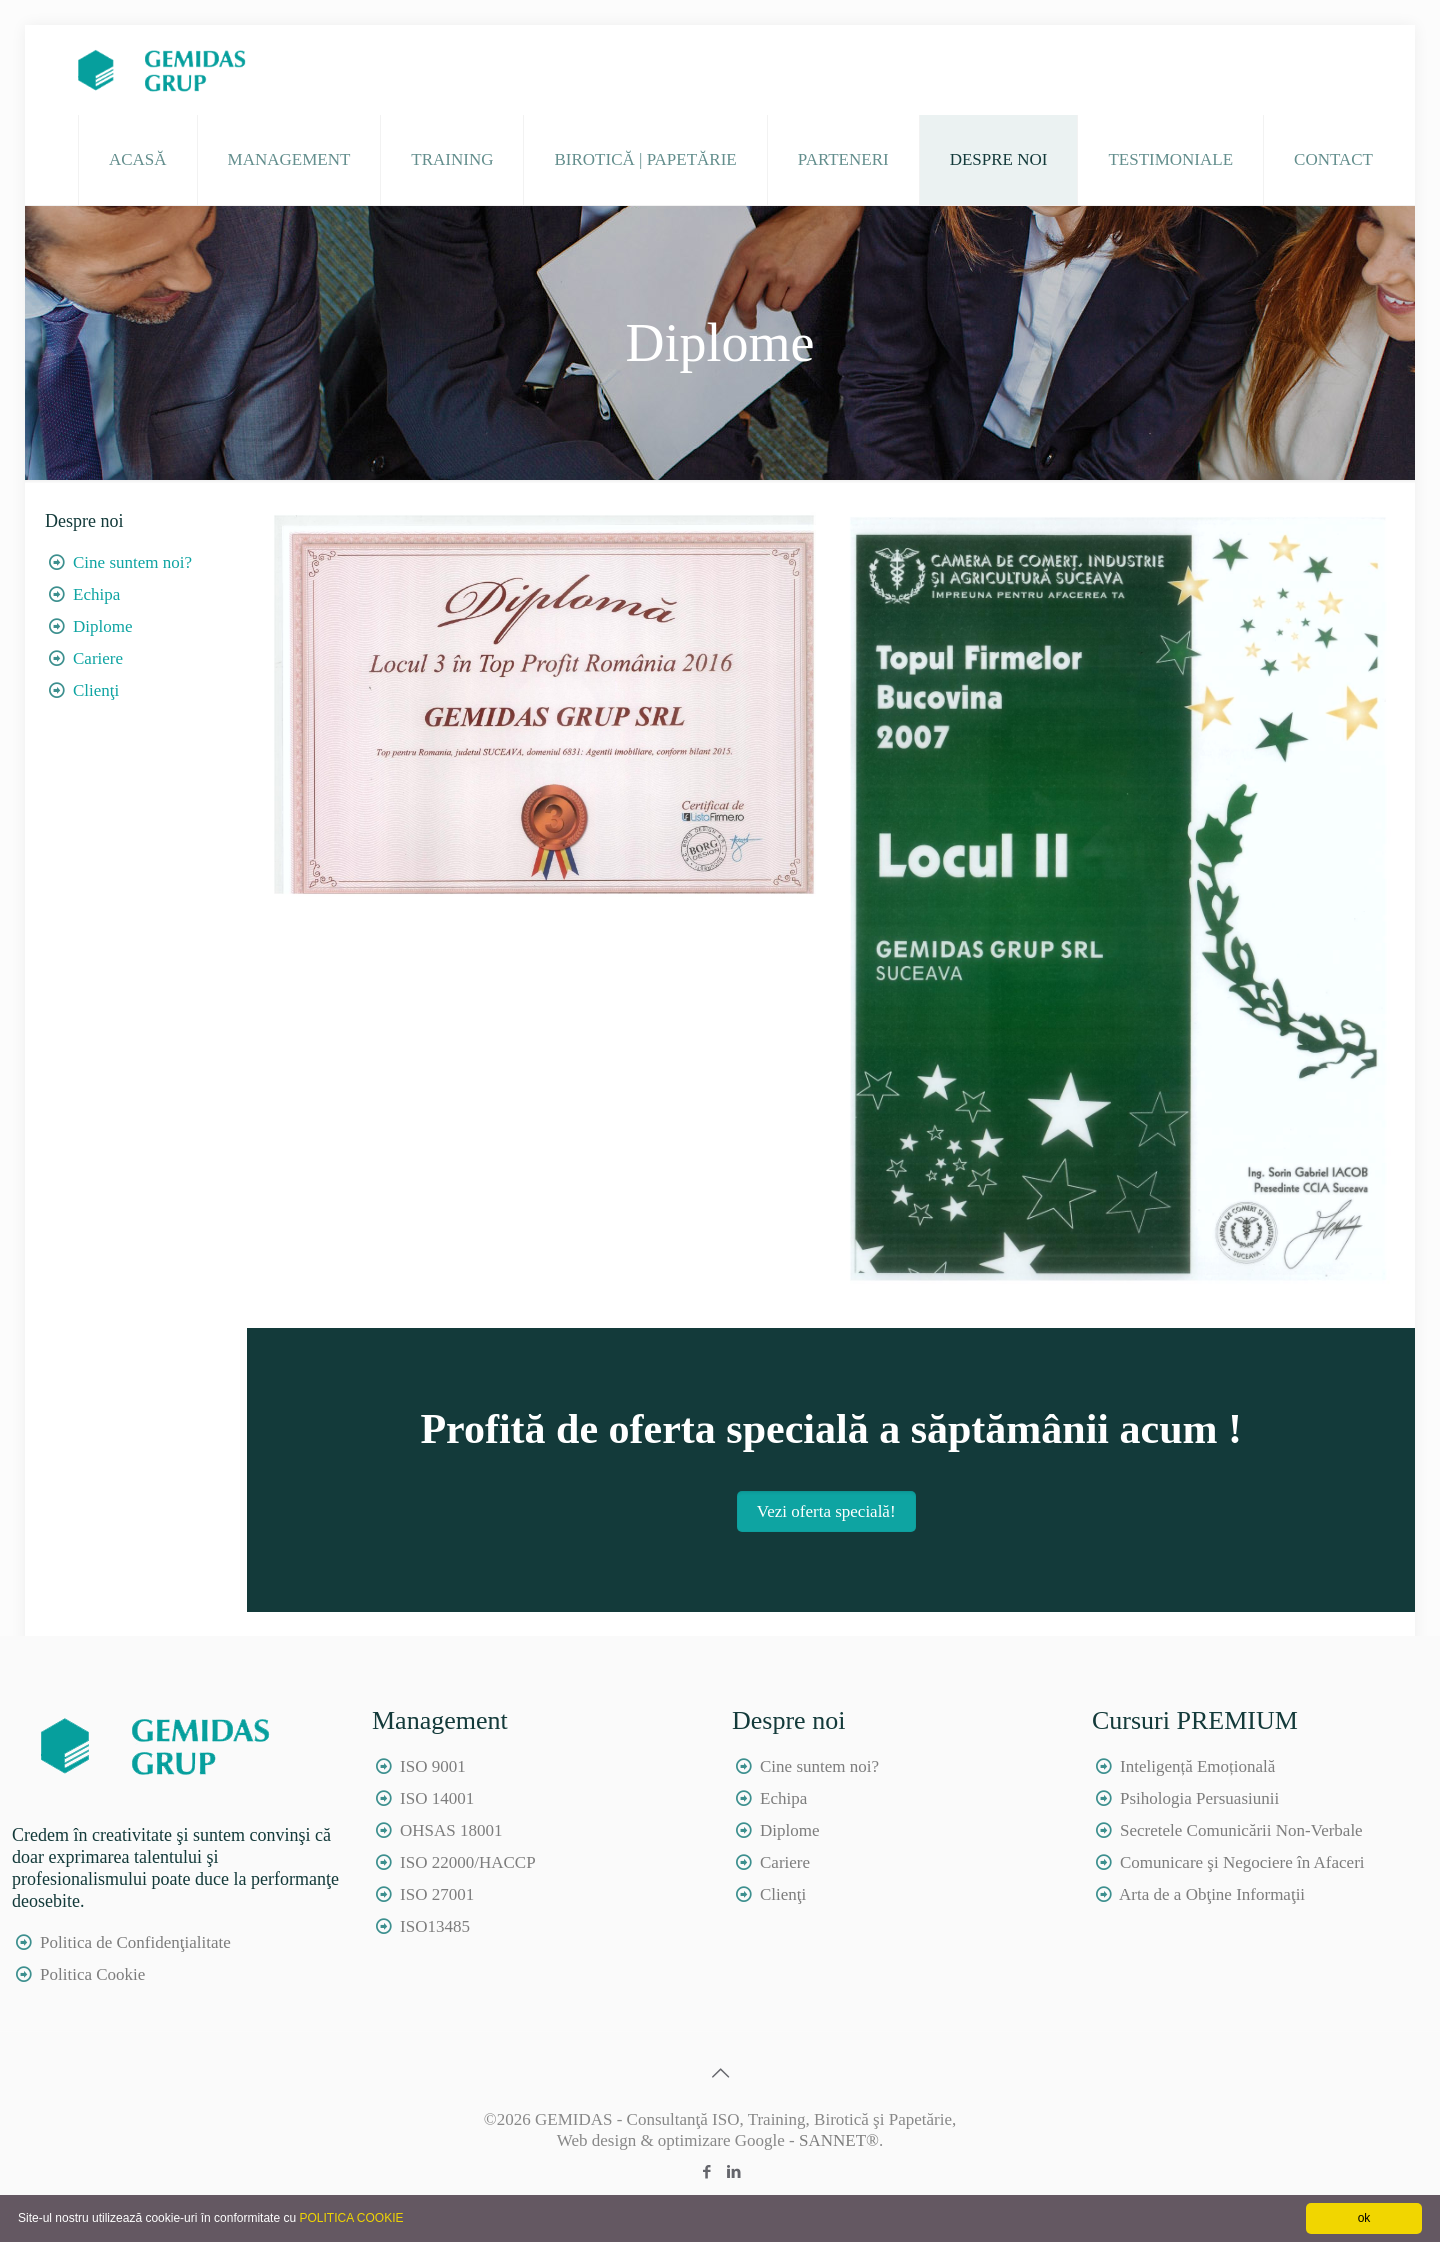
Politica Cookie (92, 1974)
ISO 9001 (433, 1766)
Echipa (96, 594)
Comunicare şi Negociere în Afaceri (1242, 1862)
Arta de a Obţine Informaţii (1212, 1894)
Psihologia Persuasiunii (1199, 1798)
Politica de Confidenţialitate (135, 1942)
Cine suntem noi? (132, 562)
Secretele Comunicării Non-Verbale (1241, 1830)
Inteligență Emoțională (1197, 1766)
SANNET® (839, 2140)
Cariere (98, 658)
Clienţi (96, 690)
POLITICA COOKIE (351, 2218)
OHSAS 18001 (451, 1830)
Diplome (103, 626)
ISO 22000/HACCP (468, 1862)
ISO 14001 (437, 1798)
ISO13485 (435, 1926)
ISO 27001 (437, 1894)
